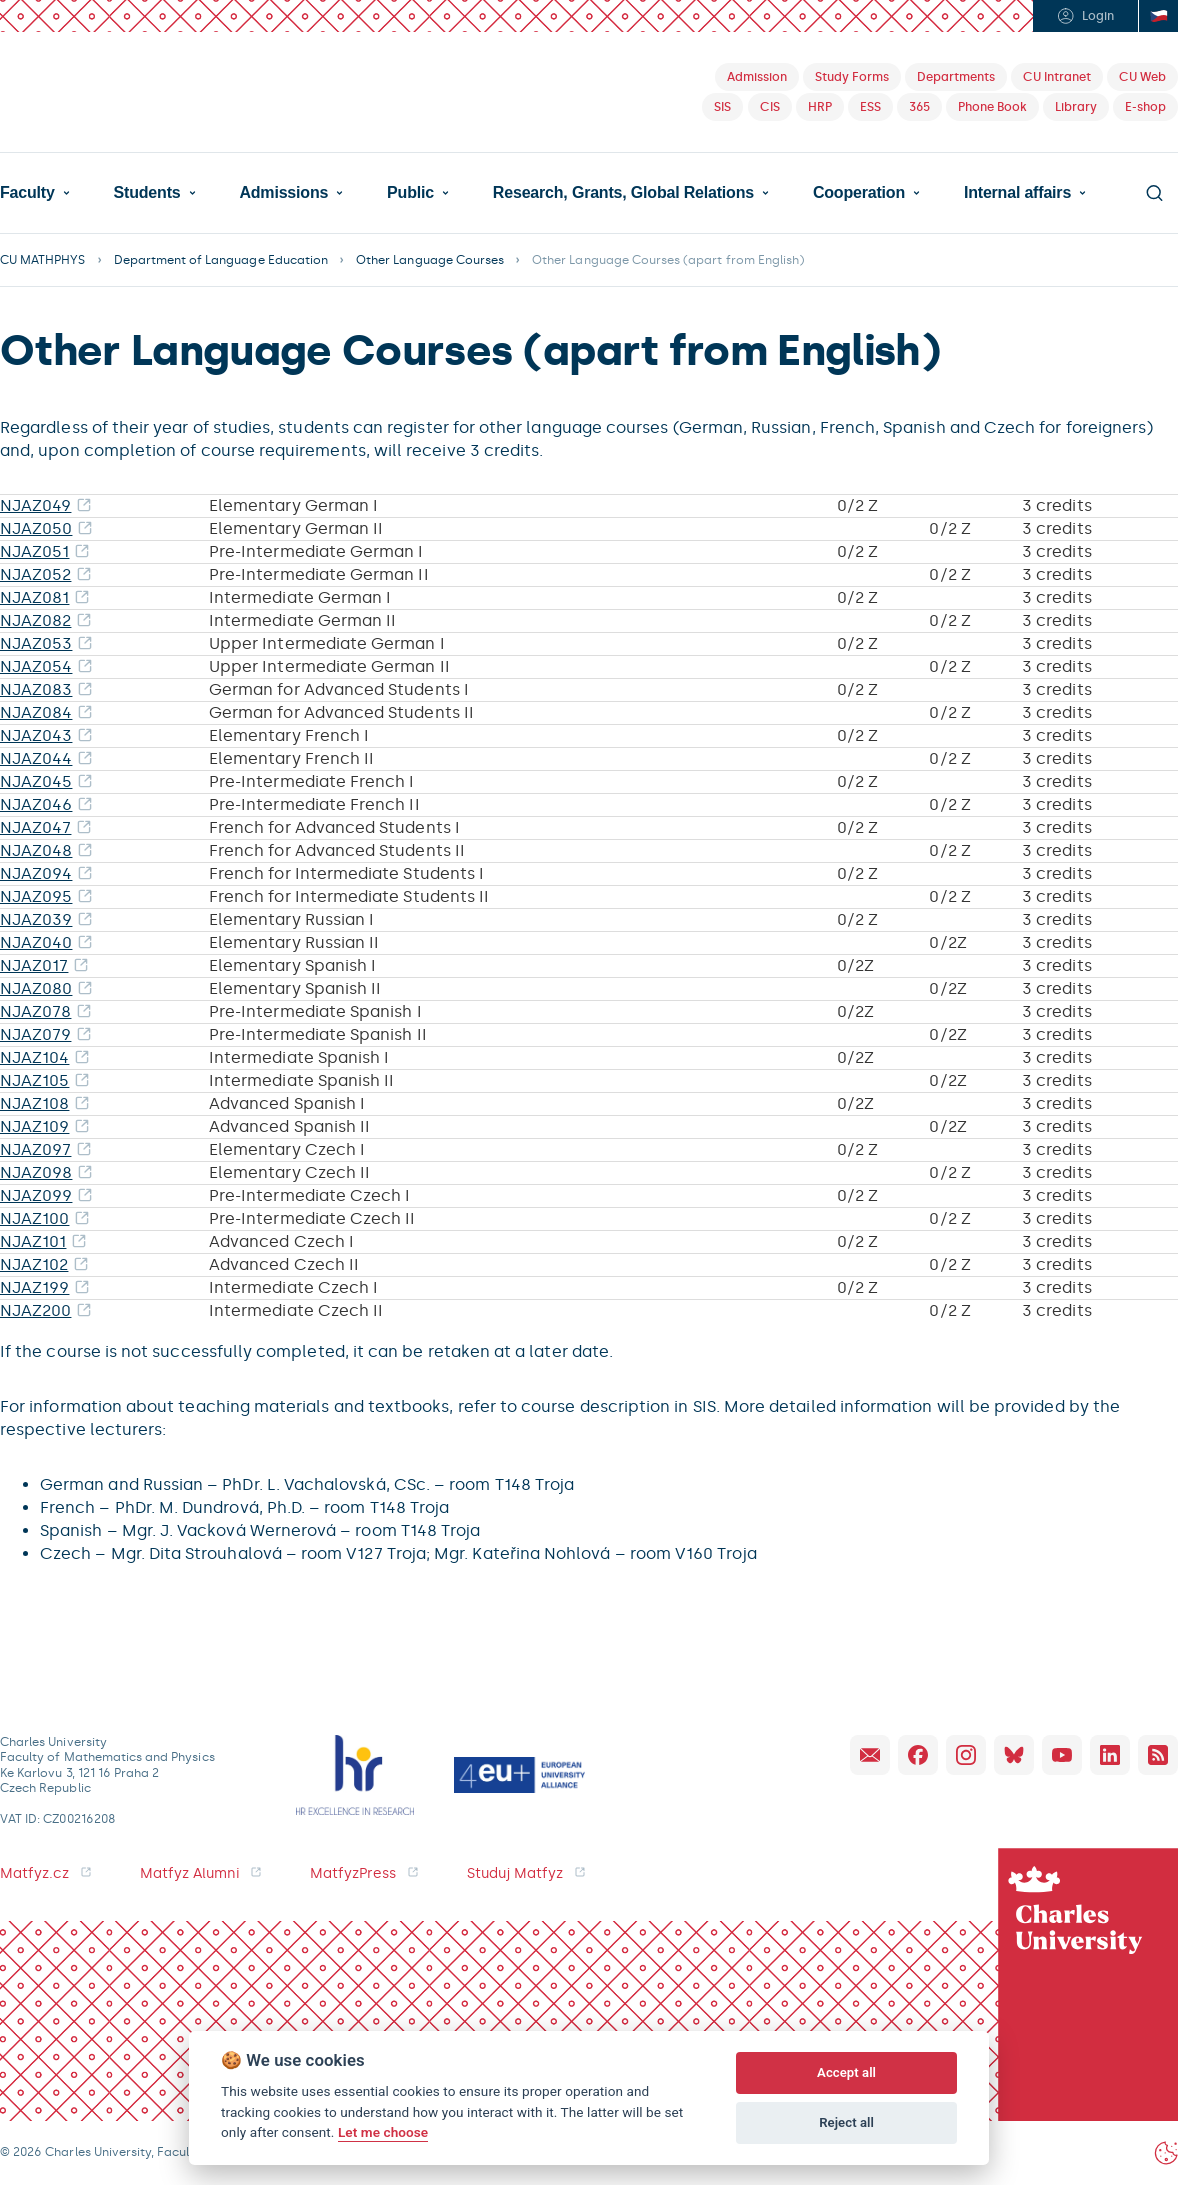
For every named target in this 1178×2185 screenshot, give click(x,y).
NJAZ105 (34, 1080)
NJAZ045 (36, 781)
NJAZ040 (36, 942)
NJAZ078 (35, 1011)
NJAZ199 (34, 1287)
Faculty (27, 193)
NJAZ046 (36, 804)
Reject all (846, 2122)
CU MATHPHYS (43, 260)
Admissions (283, 193)
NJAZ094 (36, 873)
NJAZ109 (34, 1126)
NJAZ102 (34, 1264)
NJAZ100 (34, 1218)
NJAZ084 (36, 712)
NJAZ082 (35, 620)
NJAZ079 (35, 1034)
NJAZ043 (36, 735)
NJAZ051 (34, 551)
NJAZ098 (36, 1172)
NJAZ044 (36, 758)
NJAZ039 (36, 919)
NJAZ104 (34, 1057)
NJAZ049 (35, 505)
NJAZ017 (34, 965)
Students (147, 193)
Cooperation (859, 193)
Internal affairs (1017, 193)
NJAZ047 (35, 827)
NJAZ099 (36, 1195)
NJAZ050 (36, 528)
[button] (35, 193)
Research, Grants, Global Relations (623, 193)
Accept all (846, 2072)
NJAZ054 (36, 666)
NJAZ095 (36, 896)
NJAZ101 (33, 1241)
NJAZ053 (36, 643)
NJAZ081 (34, 597)
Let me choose (383, 2132)
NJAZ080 (36, 988)
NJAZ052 (35, 574)
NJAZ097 (35, 1149)
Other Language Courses (430, 260)
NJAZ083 (36, 689)
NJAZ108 (34, 1103)
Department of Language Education (221, 260)
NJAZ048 (36, 850)
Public (410, 193)
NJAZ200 (35, 1310)
